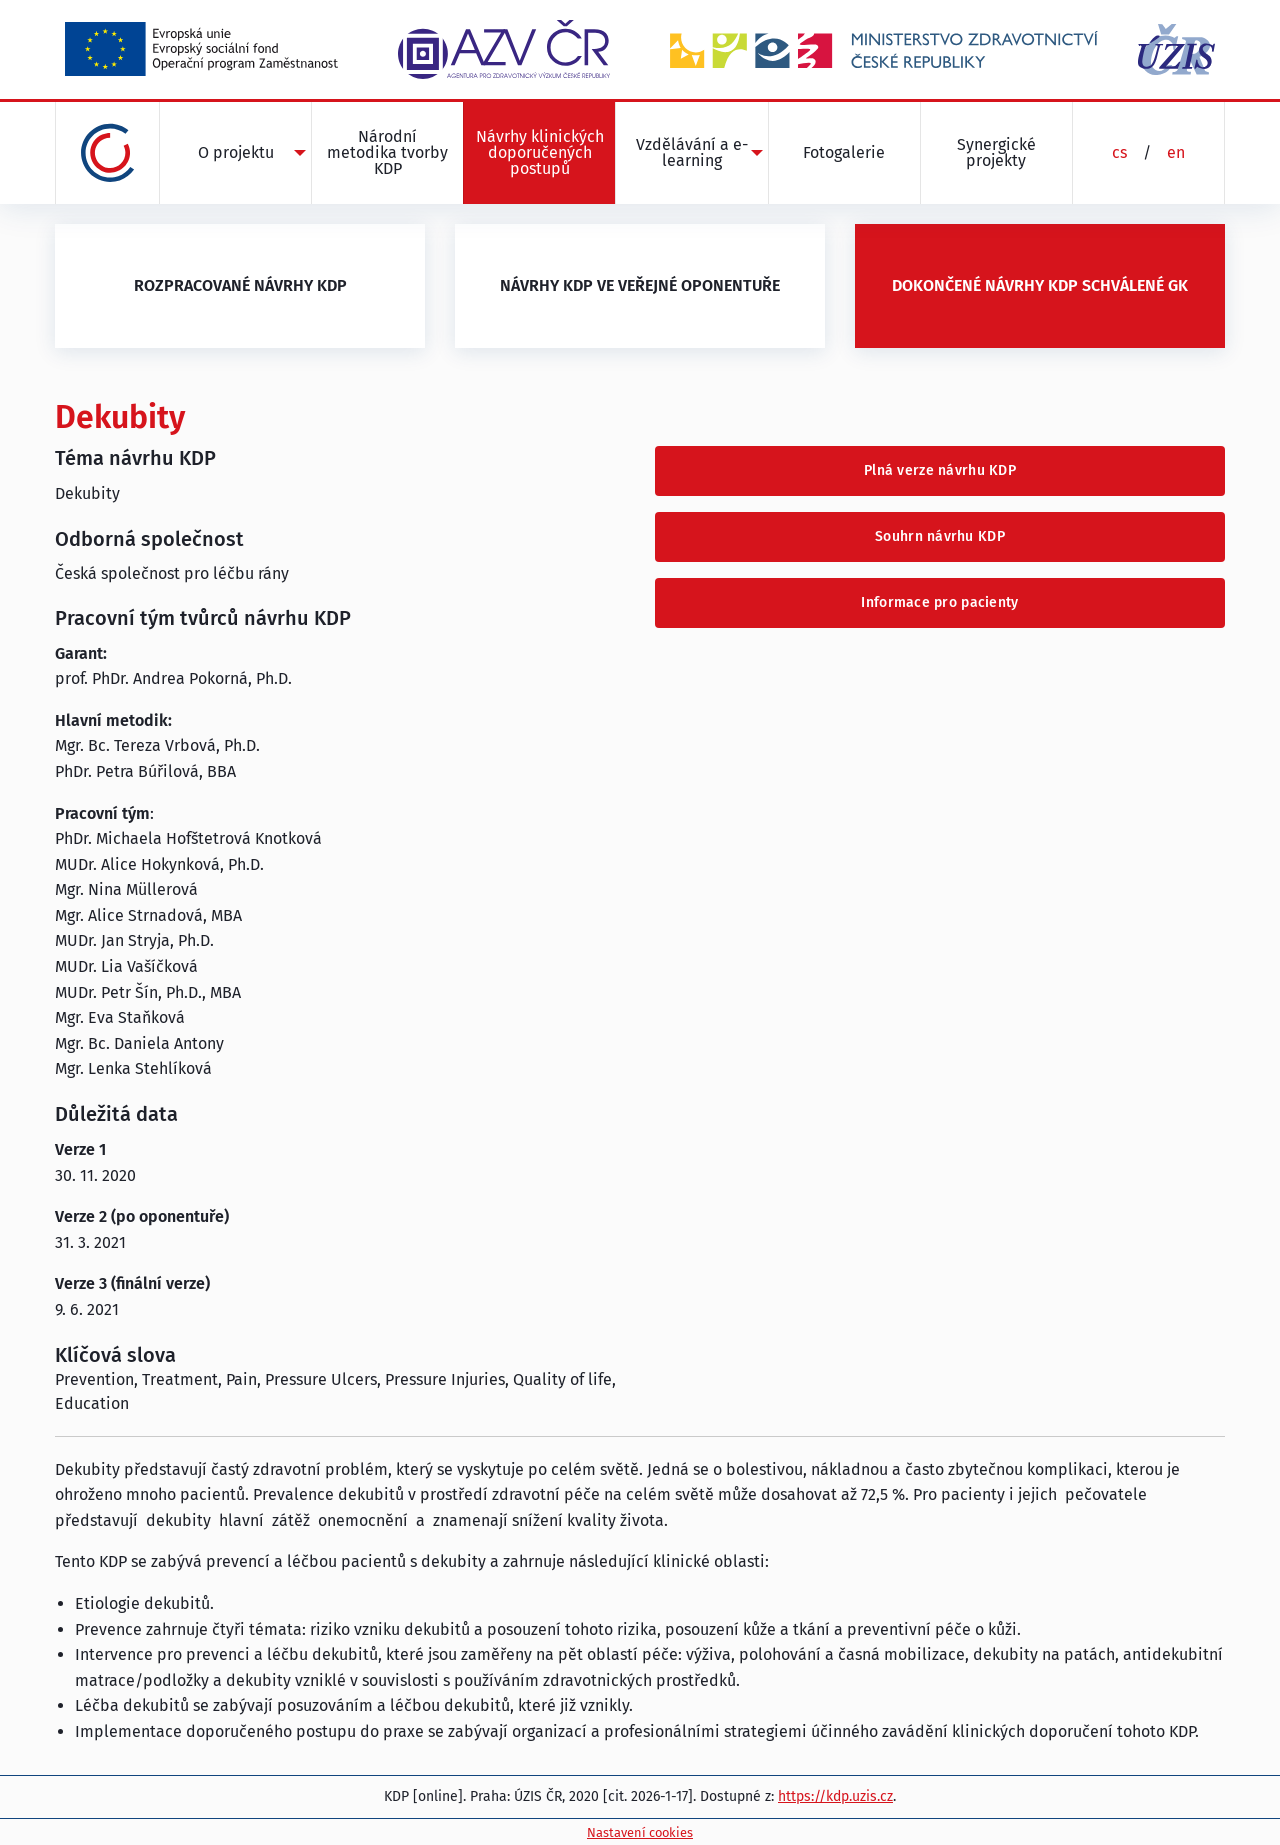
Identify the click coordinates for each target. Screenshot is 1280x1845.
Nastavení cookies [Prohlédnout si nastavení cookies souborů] (640, 1832)
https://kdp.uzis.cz (835, 1796)
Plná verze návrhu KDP (940, 470)
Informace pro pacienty (939, 602)
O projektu (236, 152)
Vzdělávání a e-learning (692, 152)
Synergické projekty (996, 152)
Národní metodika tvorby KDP (387, 152)
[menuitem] (235, 153)
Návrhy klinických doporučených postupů (540, 152)
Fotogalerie (844, 152)
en (1176, 152)
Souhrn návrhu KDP (940, 536)
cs (1119, 152)
